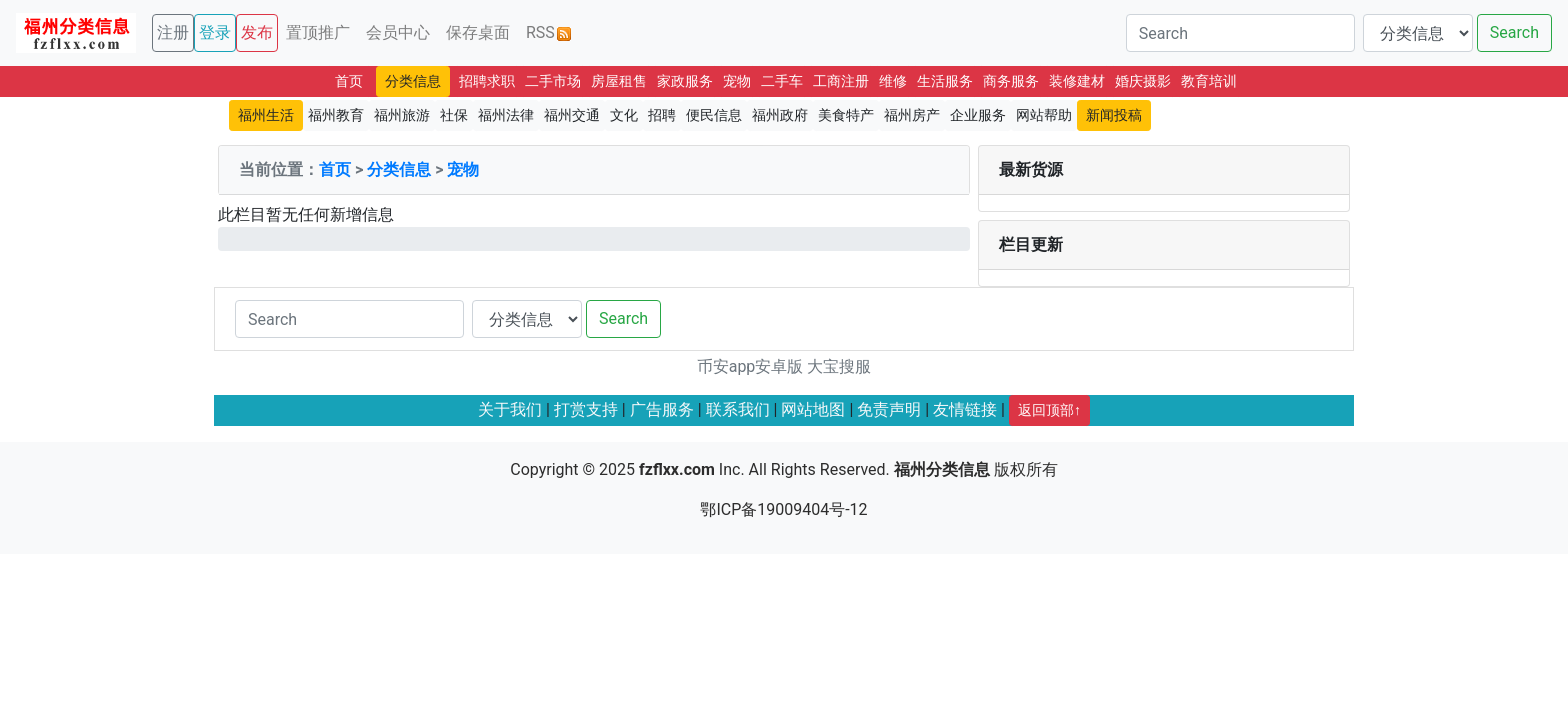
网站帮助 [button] (1044, 115)
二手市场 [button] (553, 81)
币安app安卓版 (750, 366)
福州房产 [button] (912, 115)
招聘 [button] (662, 115)
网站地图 (813, 409)
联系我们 (738, 409)
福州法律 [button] (506, 115)
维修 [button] (893, 81)
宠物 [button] (737, 81)
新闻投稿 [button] (1114, 115)
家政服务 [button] (685, 81)
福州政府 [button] (780, 115)
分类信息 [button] (413, 81)
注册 (173, 32)
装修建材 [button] (1077, 81)
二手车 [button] (782, 81)
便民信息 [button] (714, 115)
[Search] (1240, 33)
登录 (215, 32)
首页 (335, 169)
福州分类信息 (942, 469)
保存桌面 (478, 32)
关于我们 (510, 409)
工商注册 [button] (841, 81)
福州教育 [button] (336, 115)
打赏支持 (586, 409)
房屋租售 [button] (619, 81)
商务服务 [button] (1011, 81)
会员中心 (398, 32)
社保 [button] (454, 115)
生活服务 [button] (945, 81)
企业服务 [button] (978, 115)
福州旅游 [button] (402, 115)
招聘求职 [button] (487, 81)
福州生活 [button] (266, 115)
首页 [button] (349, 81)
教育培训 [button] (1209, 81)
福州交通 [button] (572, 115)
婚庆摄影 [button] (1143, 81)
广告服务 (662, 409)
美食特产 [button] (846, 115)
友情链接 (965, 409)
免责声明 (889, 409)
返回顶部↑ (1049, 410)
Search (1514, 32)
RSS (548, 32)
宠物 (463, 169)
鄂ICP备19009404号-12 (783, 509)
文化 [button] (624, 115)
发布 (257, 32)
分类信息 (399, 169)
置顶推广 (318, 32)
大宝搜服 (839, 366)
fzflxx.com (677, 469)
